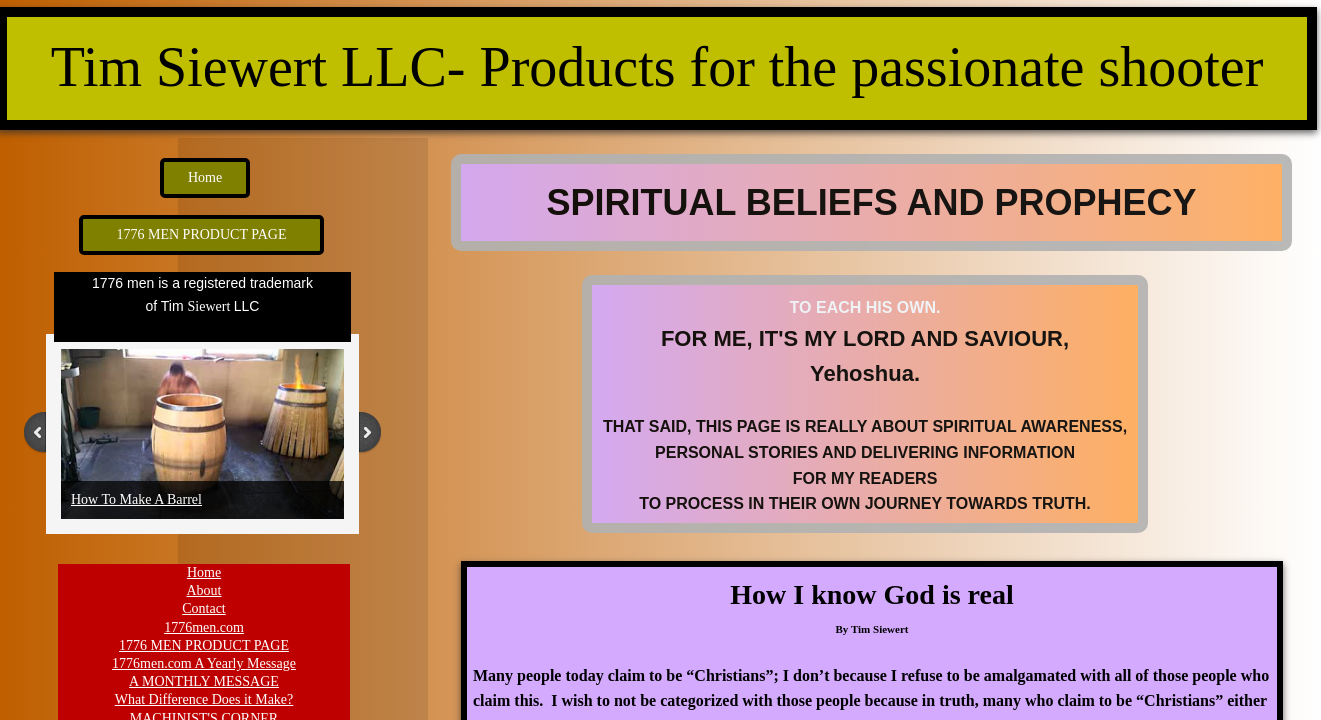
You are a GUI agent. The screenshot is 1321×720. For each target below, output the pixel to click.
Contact (204, 608)
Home (204, 572)
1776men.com (204, 627)
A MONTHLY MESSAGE (204, 681)
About (204, 590)
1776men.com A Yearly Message (204, 663)
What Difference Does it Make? (204, 699)
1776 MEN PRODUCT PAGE (204, 645)
